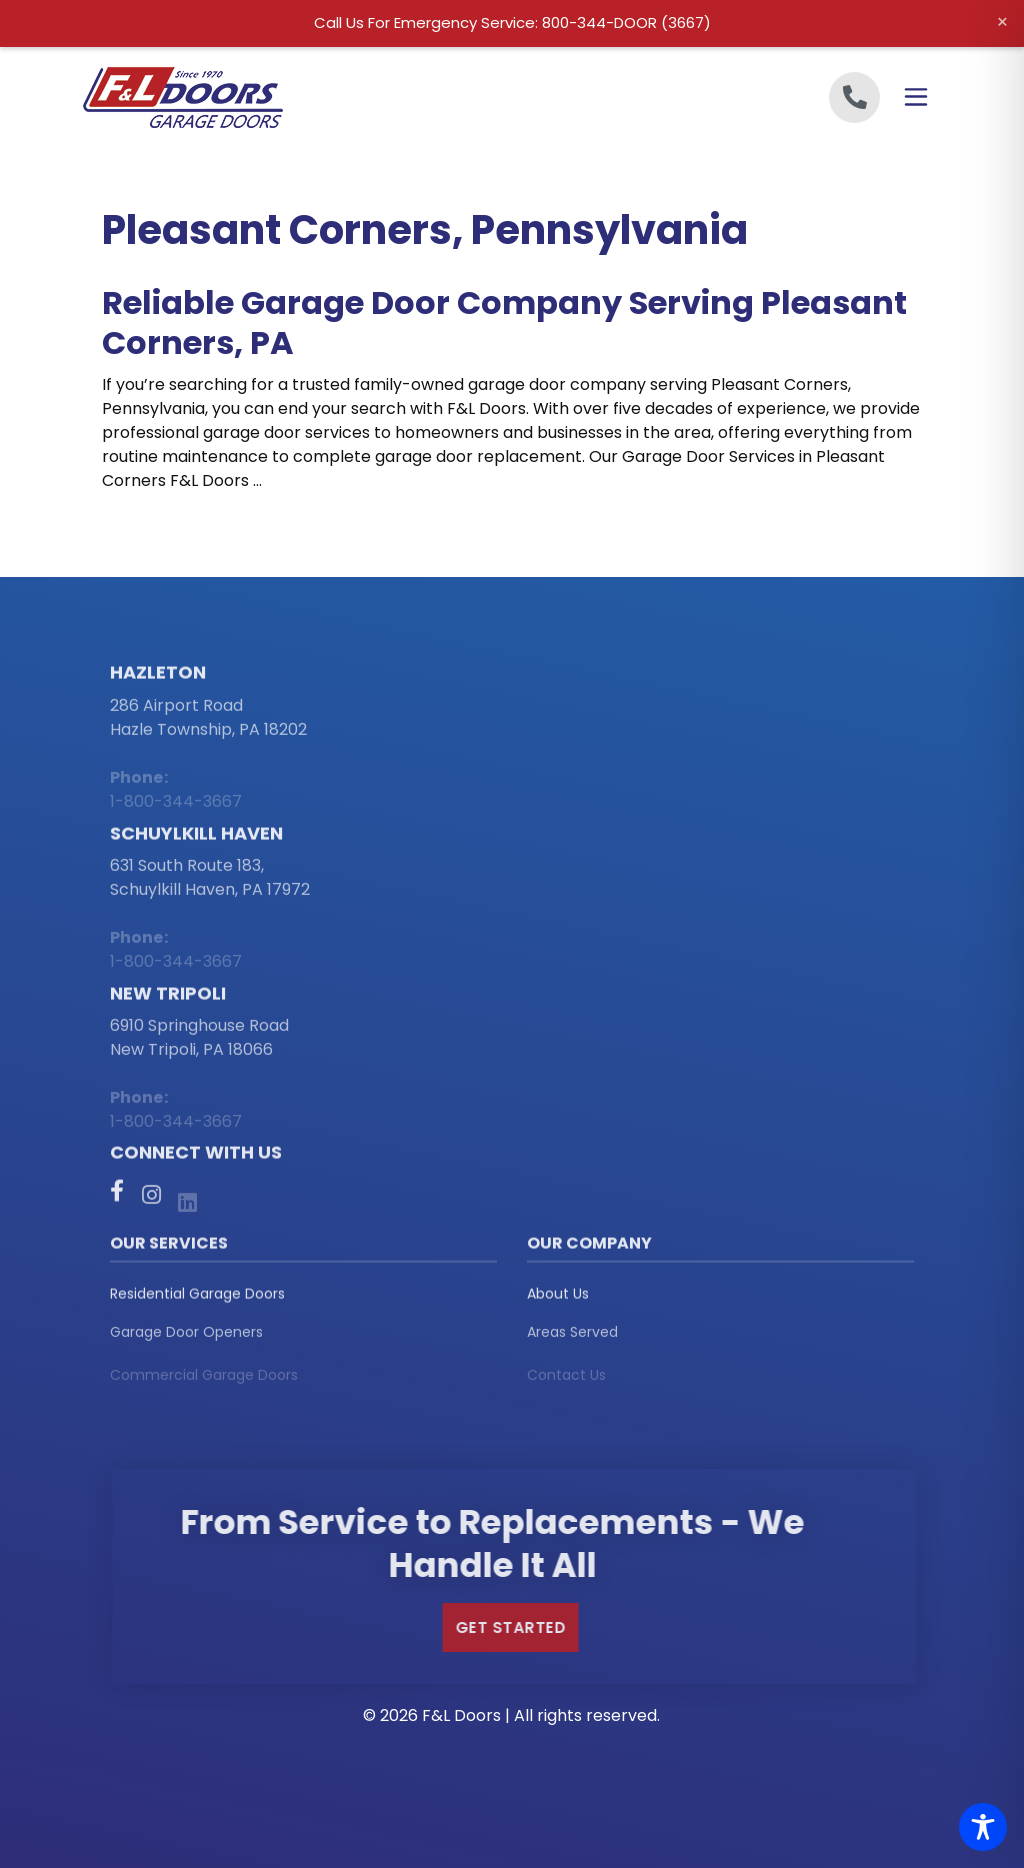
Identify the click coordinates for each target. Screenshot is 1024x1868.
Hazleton (158, 679)
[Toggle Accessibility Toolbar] (983, 1827)
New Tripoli (168, 1000)
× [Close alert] (1002, 22)
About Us (558, 1300)
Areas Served (572, 1343)
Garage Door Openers (186, 1343)
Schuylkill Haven (196, 840)
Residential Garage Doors (197, 1300)
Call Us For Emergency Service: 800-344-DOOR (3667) (512, 22)
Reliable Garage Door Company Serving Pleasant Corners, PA (504, 322)
